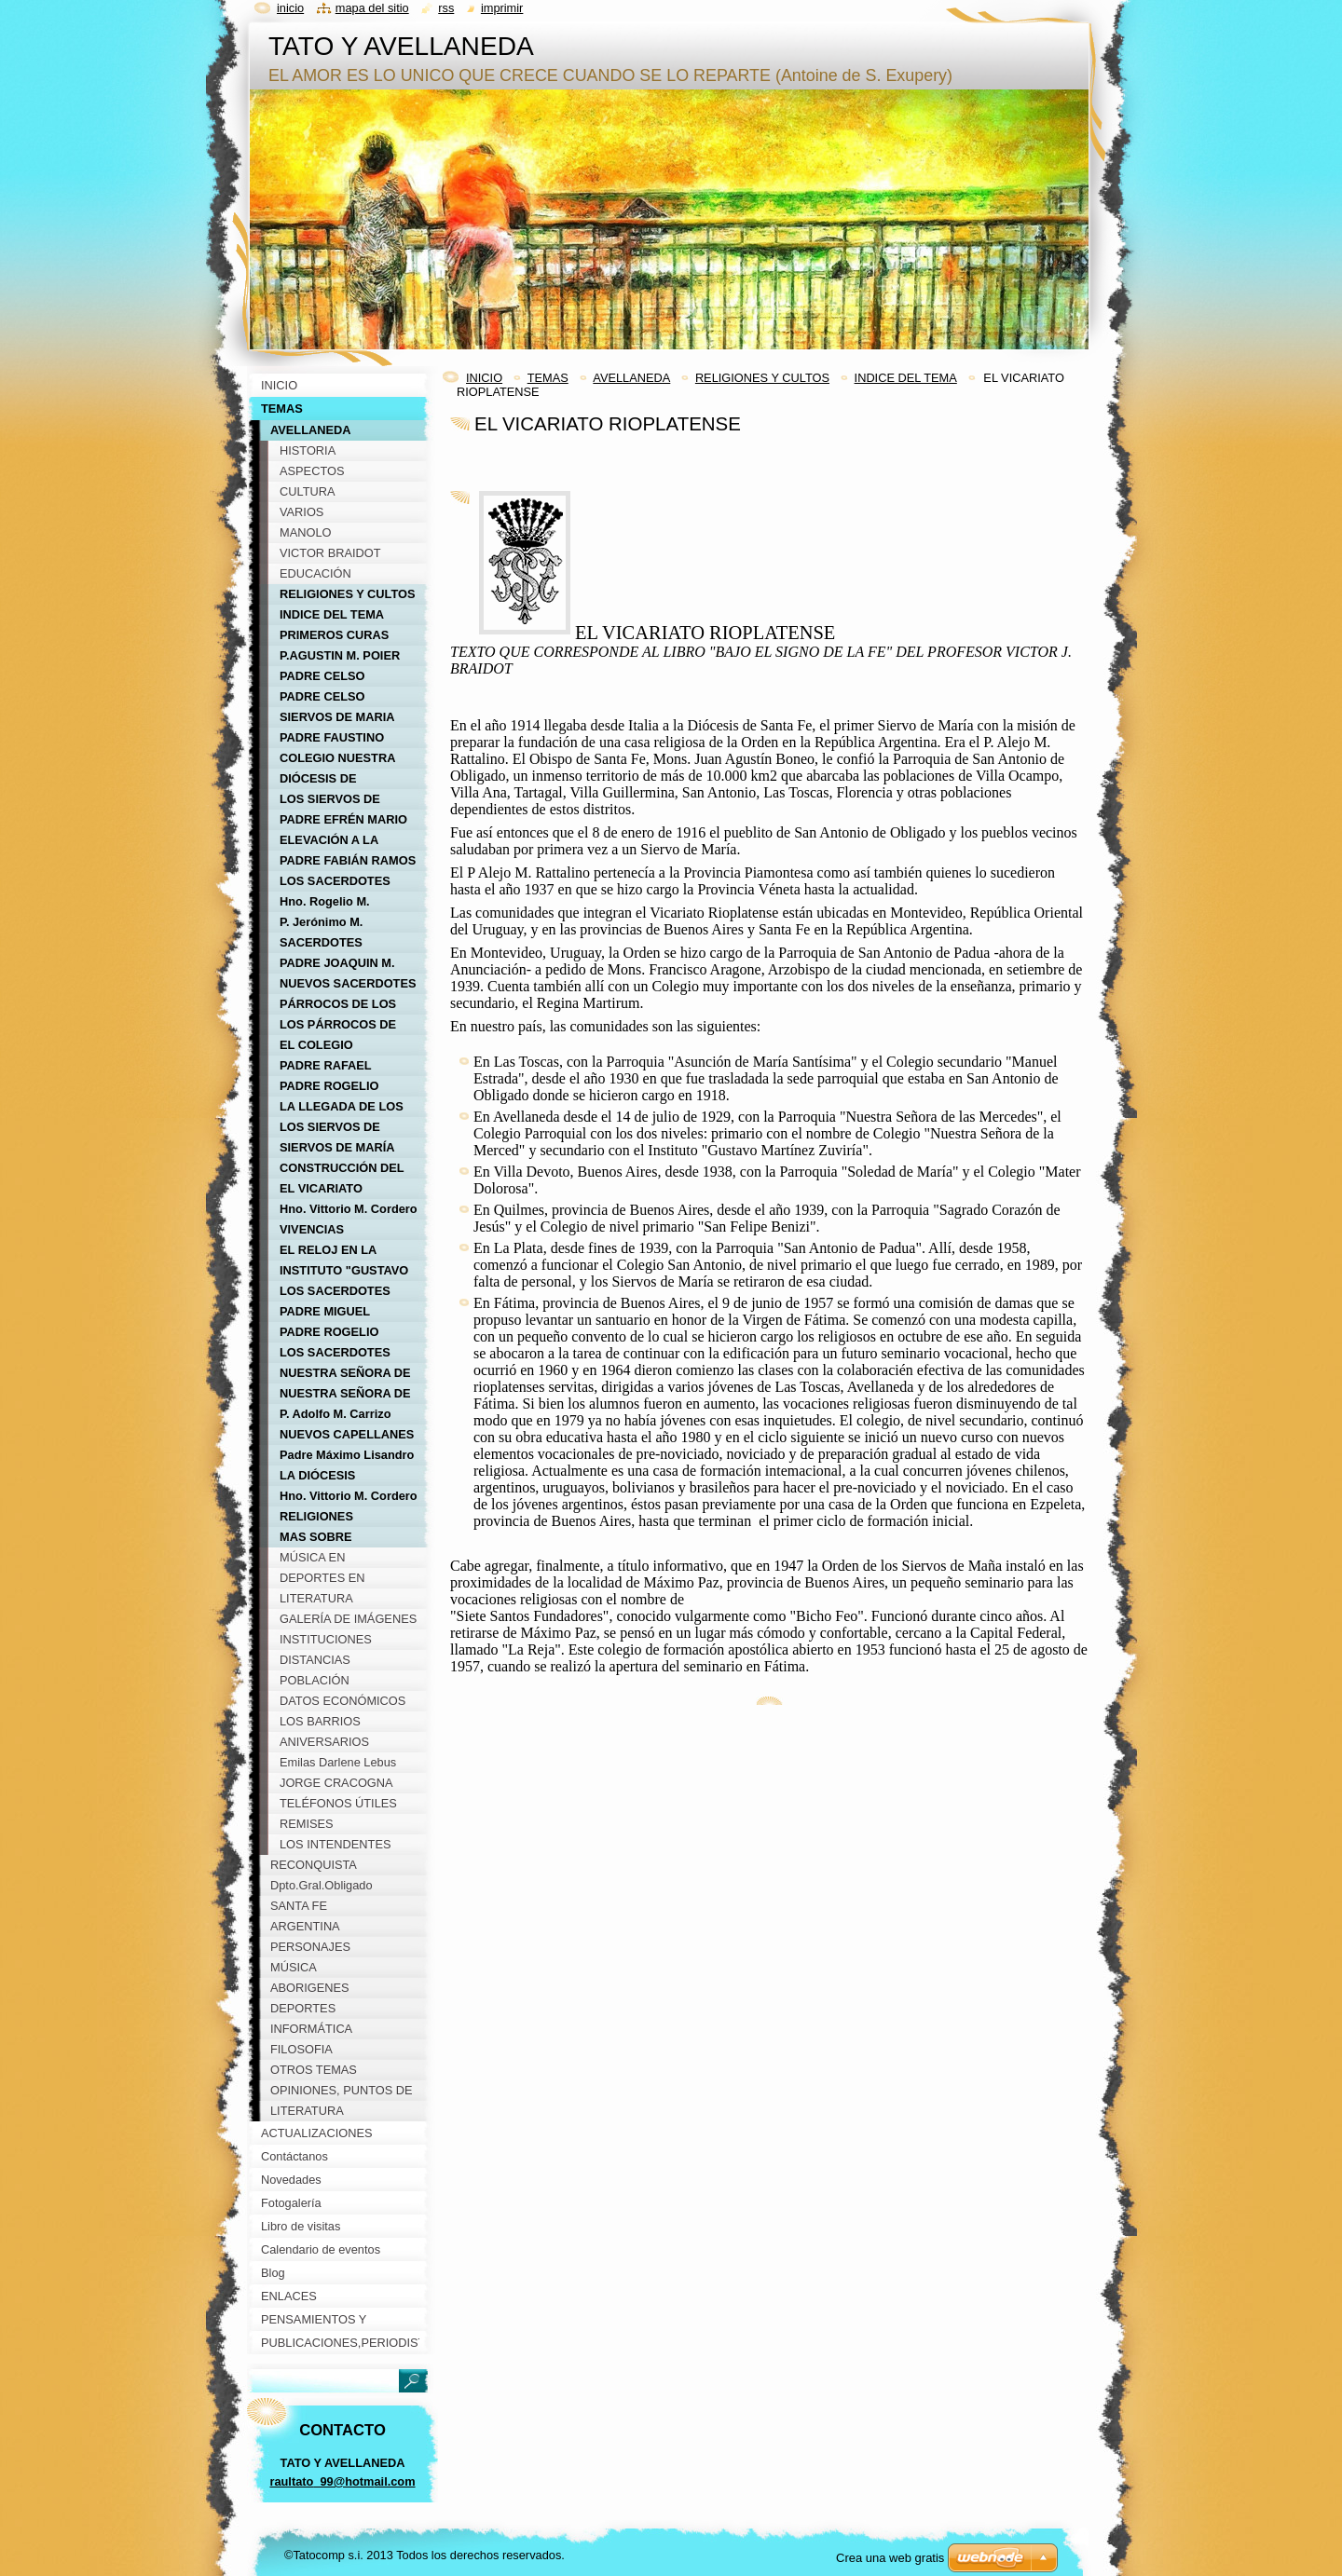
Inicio (290, 8)
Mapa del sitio (372, 8)
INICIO (484, 378)
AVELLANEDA (631, 378)
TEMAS (547, 378)
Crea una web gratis (890, 2558)
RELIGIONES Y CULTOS (762, 378)
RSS (446, 8)
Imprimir (502, 8)
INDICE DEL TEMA (906, 378)
